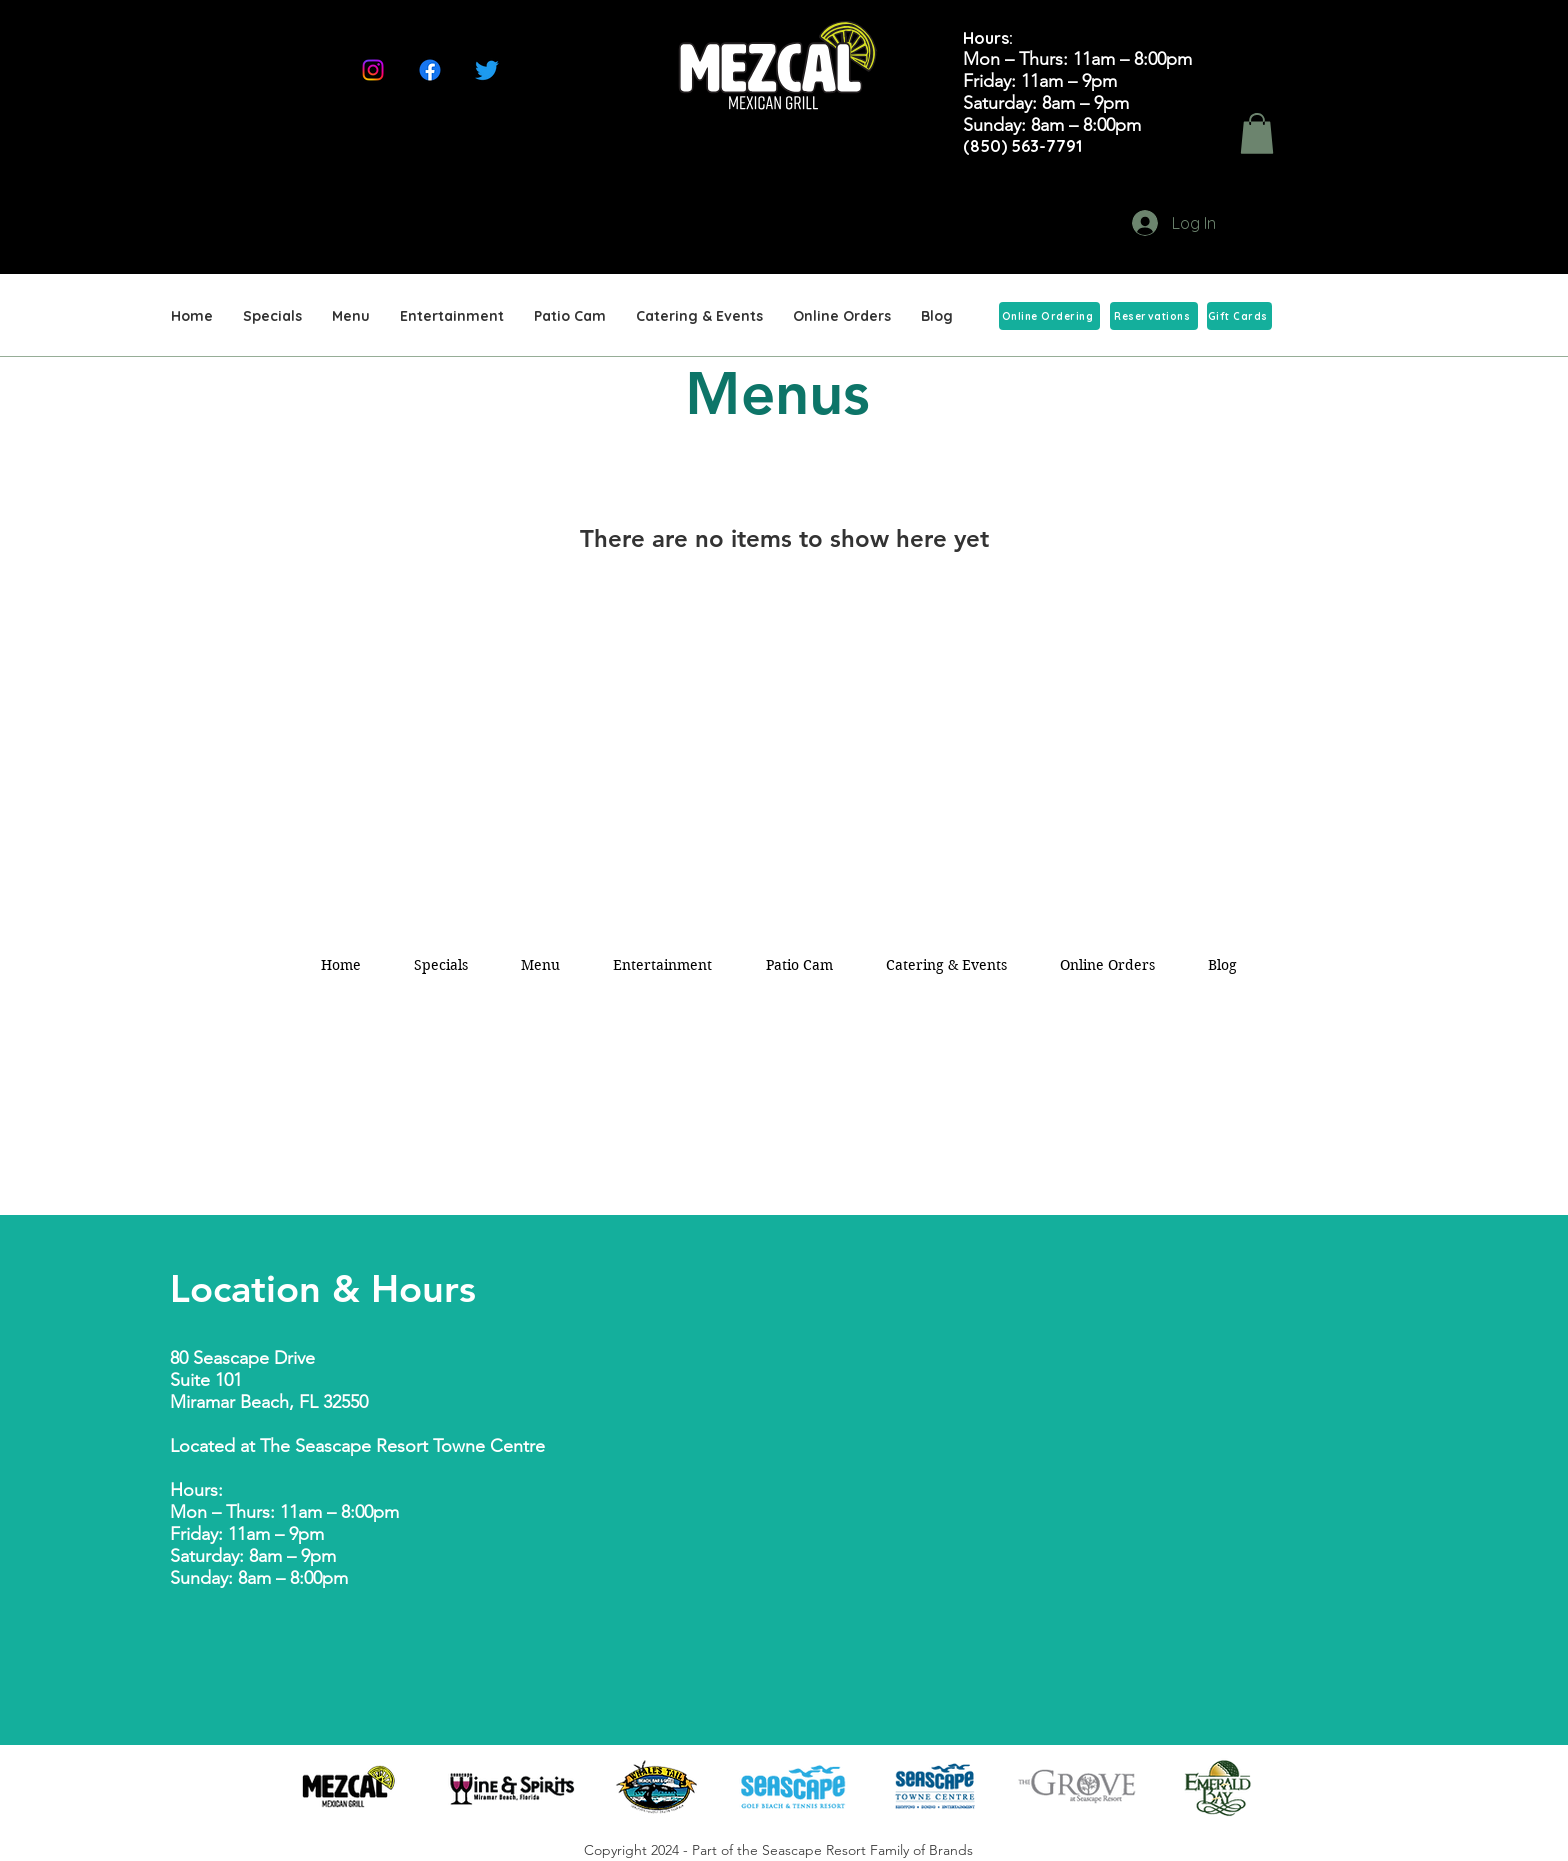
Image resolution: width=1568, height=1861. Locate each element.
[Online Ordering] (1049, 316)
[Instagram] (373, 70)
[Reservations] (1154, 316)
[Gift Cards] (1239, 316)
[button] (1257, 133)
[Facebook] (430, 70)
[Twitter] (487, 70)
